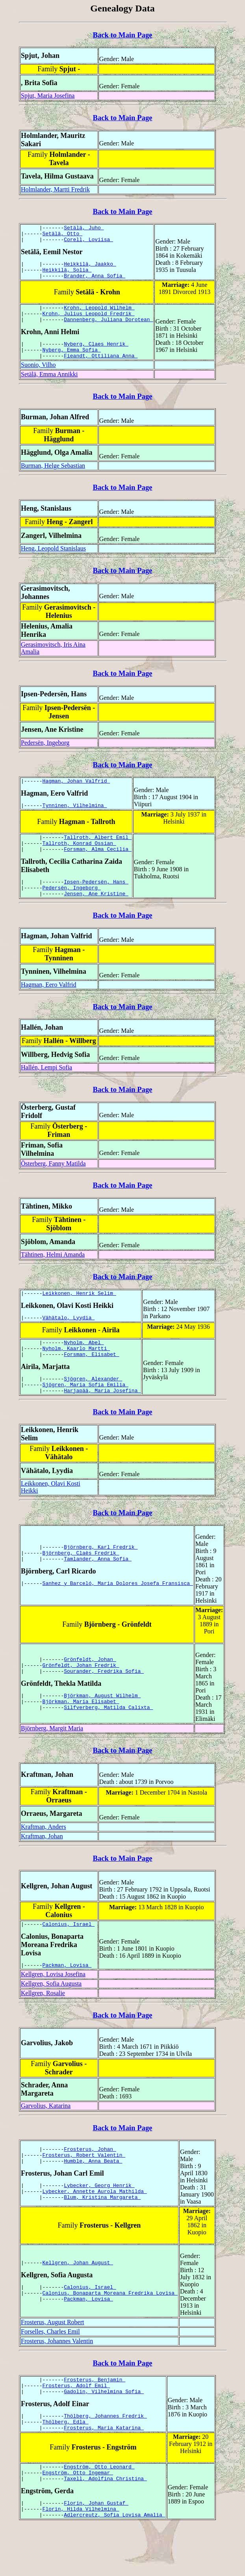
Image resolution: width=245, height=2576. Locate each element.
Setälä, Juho (84, 228)
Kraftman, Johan (42, 1869)
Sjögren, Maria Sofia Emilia (85, 1416)
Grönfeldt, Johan (90, 1689)
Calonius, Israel (69, 1958)
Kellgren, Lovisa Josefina (53, 2009)
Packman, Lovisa (67, 2000)
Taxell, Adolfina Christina (105, 2524)
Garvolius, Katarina (46, 2141)
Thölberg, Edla (66, 2462)
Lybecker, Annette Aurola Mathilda (95, 2228)
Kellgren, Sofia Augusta (51, 2019)
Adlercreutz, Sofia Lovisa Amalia (114, 2564)
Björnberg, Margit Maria (52, 1761)
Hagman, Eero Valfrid (48, 1008)
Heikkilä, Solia (67, 275)
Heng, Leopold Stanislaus (53, 562)
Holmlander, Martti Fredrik (55, 189)
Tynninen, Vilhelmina (75, 821)
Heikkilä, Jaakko (90, 268)
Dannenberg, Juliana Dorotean (108, 329)
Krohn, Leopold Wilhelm (99, 315)
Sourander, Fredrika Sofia (104, 1703)
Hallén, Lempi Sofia (46, 1091)
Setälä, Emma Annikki (49, 388)
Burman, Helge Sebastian (53, 479)
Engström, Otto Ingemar (78, 2517)
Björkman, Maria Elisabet (81, 1736)
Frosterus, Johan (90, 2181)
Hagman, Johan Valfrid (76, 796)
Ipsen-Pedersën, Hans (96, 902)
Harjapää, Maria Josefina (102, 1423)
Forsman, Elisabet (91, 1383)
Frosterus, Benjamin (94, 2416)
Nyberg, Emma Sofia (72, 362)
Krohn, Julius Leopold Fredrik (89, 322)
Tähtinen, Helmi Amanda (53, 1278)
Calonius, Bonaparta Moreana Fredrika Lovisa (110, 2329)
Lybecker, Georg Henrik (99, 2221)
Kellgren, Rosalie (43, 2028)
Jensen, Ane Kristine (96, 917)
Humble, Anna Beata (93, 2196)
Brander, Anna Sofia (94, 282)
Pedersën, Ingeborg (45, 756)
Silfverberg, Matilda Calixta (108, 1743)
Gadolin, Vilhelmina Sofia (104, 2430)
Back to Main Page (122, 35)
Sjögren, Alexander (93, 1409)
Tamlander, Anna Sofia (98, 1592)
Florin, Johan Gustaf (96, 2550)
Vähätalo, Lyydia (69, 1343)
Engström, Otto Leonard (99, 2510)
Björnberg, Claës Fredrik (81, 1585)
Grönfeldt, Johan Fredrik (81, 1696)
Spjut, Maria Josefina (47, 95)
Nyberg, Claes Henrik (96, 355)
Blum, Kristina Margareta (102, 2235)
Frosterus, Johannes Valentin (57, 2376)
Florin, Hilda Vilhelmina (81, 2557)
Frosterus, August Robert (52, 2357)
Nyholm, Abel (84, 1369)
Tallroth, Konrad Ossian (79, 861)
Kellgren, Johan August (78, 2296)
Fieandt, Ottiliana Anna (100, 369)
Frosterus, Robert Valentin (84, 2189)
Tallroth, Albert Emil (98, 854)
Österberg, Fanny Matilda (53, 1187)
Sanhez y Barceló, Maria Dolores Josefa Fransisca (118, 1618)
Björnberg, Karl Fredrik (100, 1578)
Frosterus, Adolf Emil (76, 2423)
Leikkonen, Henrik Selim (79, 1317)
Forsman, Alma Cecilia (98, 868)
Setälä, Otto (62, 235)
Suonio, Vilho (38, 379)
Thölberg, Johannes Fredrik (105, 2455)
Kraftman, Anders (43, 1859)
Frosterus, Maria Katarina (104, 2470)
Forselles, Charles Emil (50, 2367)
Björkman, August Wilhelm (102, 1729)
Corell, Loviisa (88, 242)
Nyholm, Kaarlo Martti (76, 1376)
